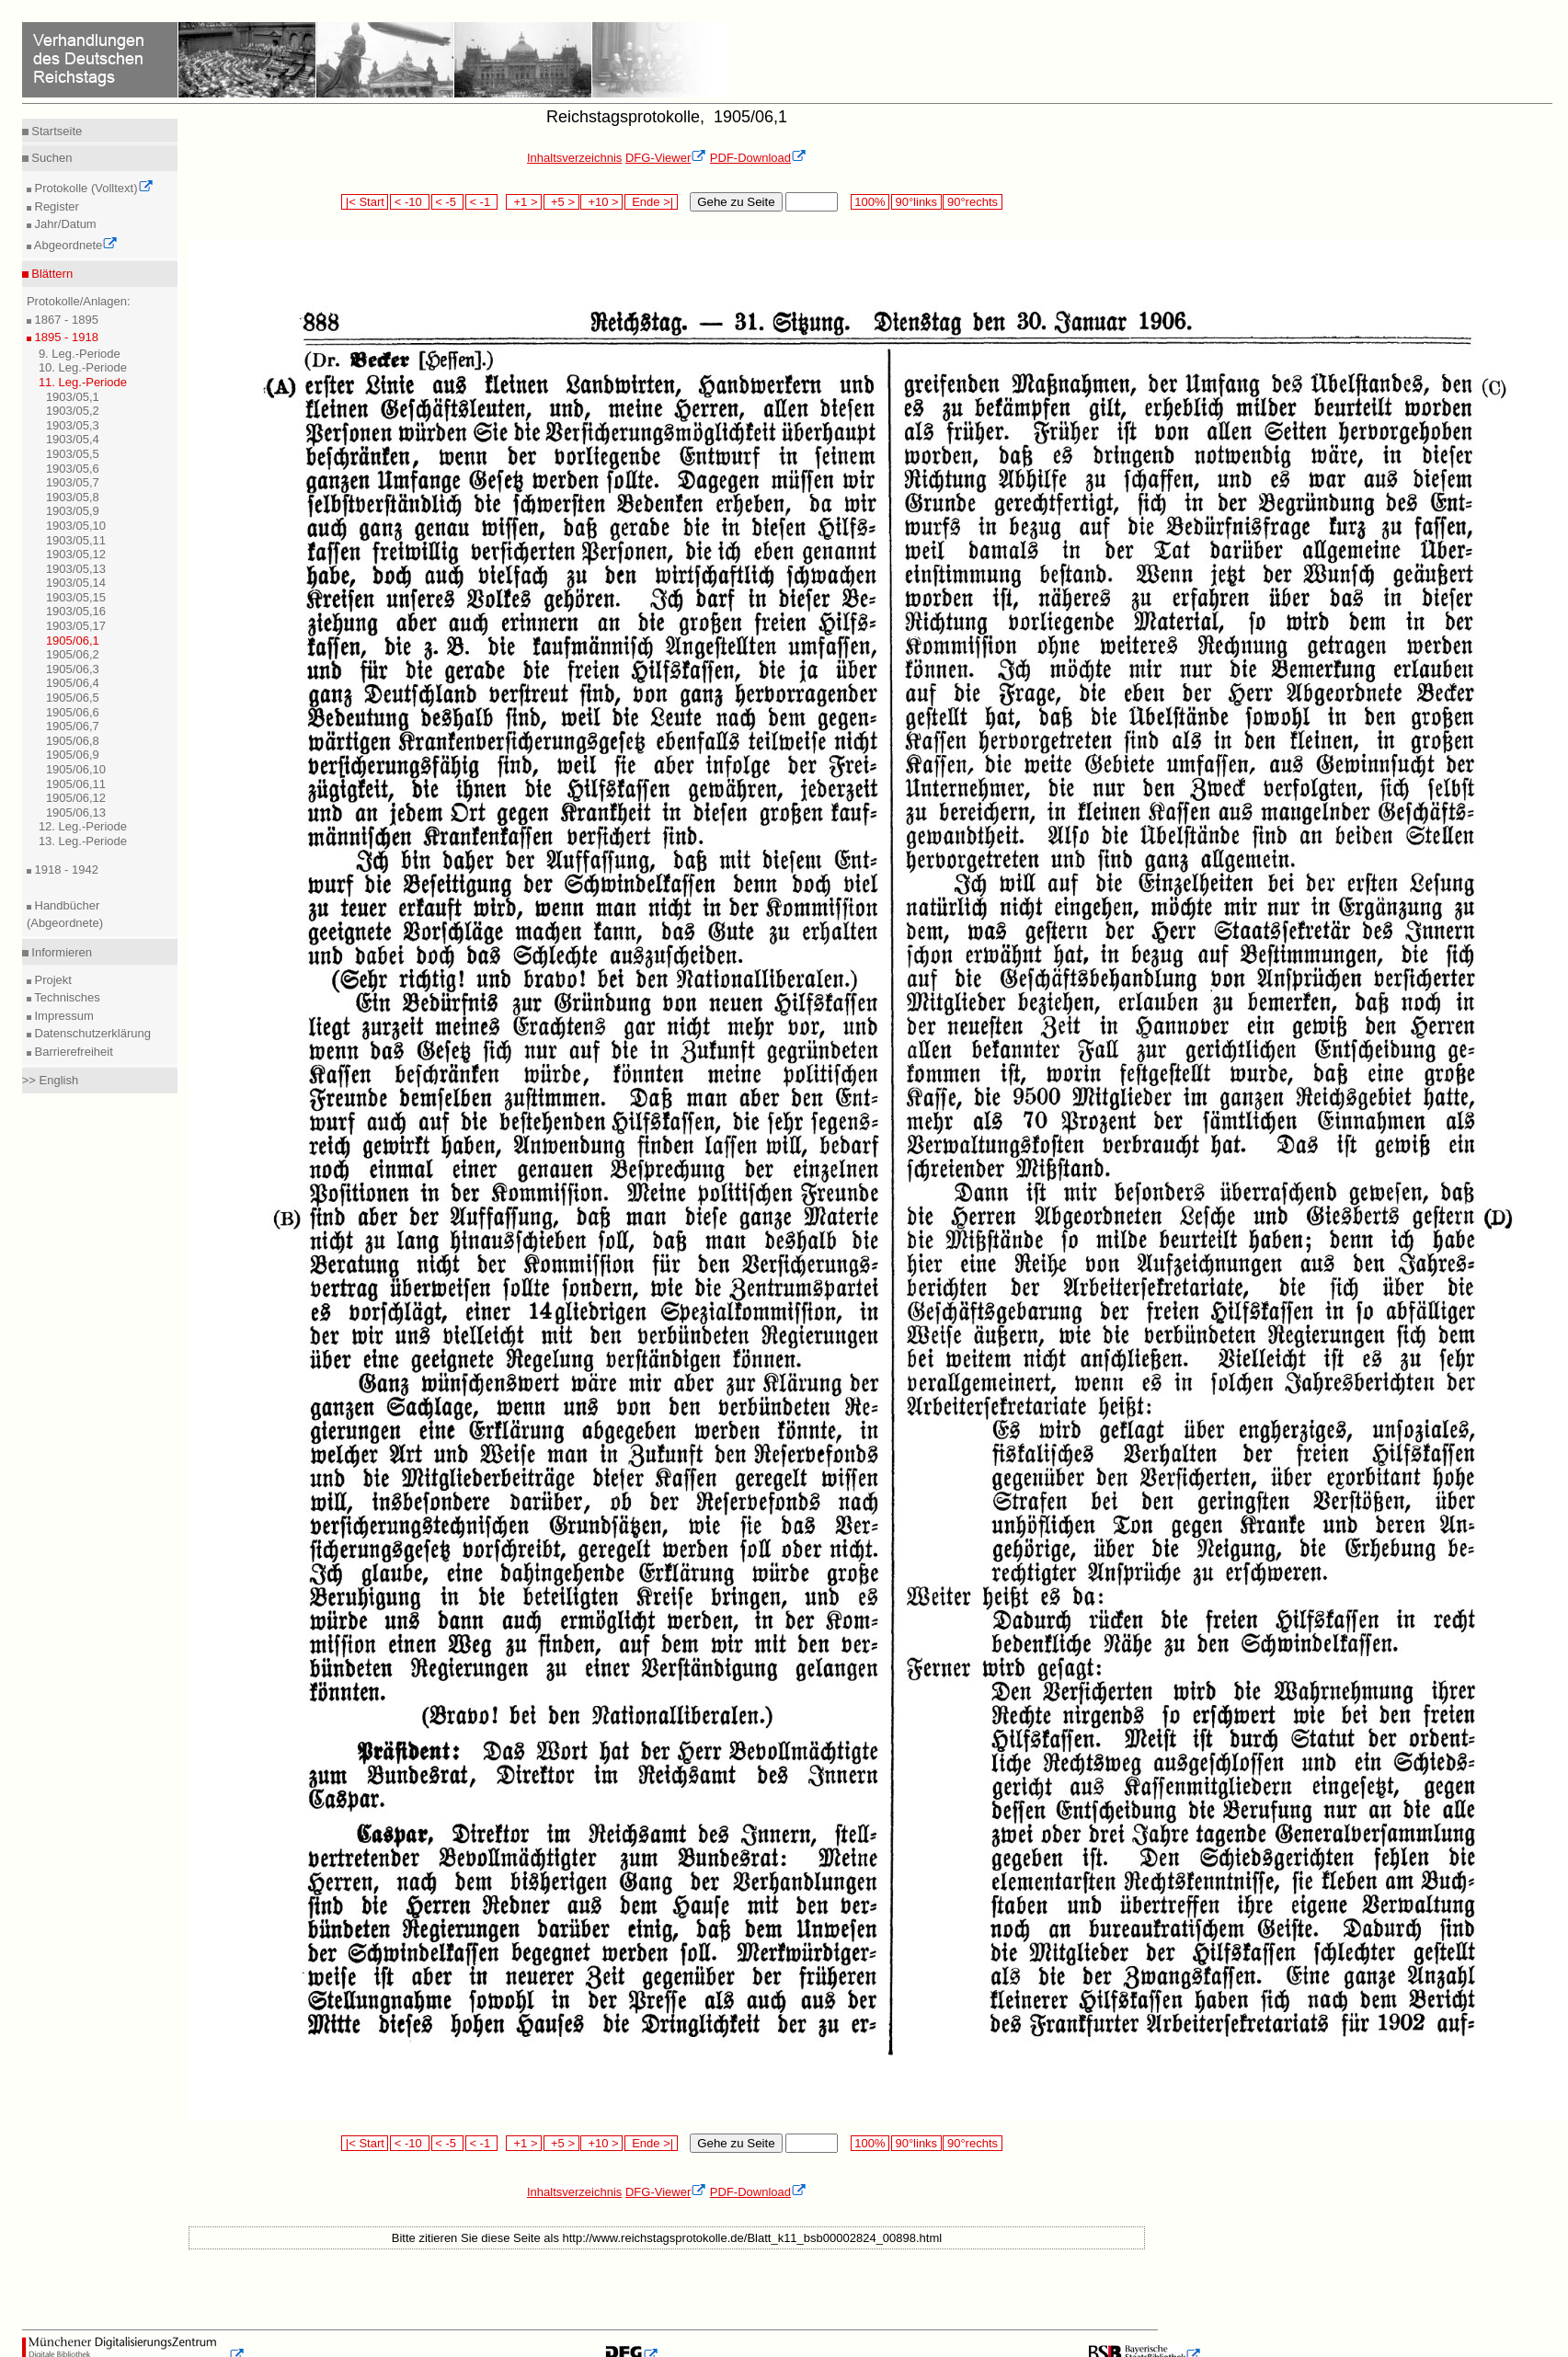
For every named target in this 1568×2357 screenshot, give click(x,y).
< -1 (482, 202)
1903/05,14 (76, 582)
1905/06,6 (72, 712)
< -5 (448, 202)
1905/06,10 (76, 769)
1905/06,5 (72, 697)
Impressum (62, 1016)
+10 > (601, 202)
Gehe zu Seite (735, 202)
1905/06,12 (76, 798)
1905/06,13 (76, 812)
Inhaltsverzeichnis (574, 158)
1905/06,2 (72, 654)
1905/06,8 (72, 741)
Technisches (65, 997)
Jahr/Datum (64, 224)
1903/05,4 (72, 439)
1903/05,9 (72, 511)
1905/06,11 (76, 784)
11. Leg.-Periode (83, 382)
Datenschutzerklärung (91, 1033)
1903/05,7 (72, 482)
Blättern (51, 273)
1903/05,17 (76, 626)
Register (55, 206)
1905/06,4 (72, 683)
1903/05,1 (72, 397)
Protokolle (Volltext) (92, 188)
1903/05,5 (72, 454)
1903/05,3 (72, 425)
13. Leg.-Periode (83, 841)
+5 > (561, 202)
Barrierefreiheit (72, 1051)
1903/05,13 (76, 569)
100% (870, 202)
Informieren (60, 952)
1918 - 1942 (64, 869)
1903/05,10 (76, 525)
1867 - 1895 (64, 319)
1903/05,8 (72, 497)
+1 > (524, 202)
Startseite (56, 131)
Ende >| (651, 202)
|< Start (364, 202)
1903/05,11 (76, 540)
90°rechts (972, 202)
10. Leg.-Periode (83, 367)
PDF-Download (758, 158)
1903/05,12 (76, 554)
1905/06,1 (72, 640)
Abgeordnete (74, 245)
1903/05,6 (72, 468)
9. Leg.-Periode (79, 353)
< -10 (410, 202)
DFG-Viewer (665, 158)
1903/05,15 (76, 597)
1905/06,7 (72, 726)
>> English (50, 1080)
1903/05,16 (76, 611)
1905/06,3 (72, 669)
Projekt (51, 980)
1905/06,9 (72, 754)
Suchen (51, 158)
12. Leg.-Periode (83, 826)
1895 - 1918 (64, 337)
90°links (916, 202)
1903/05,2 (72, 411)
